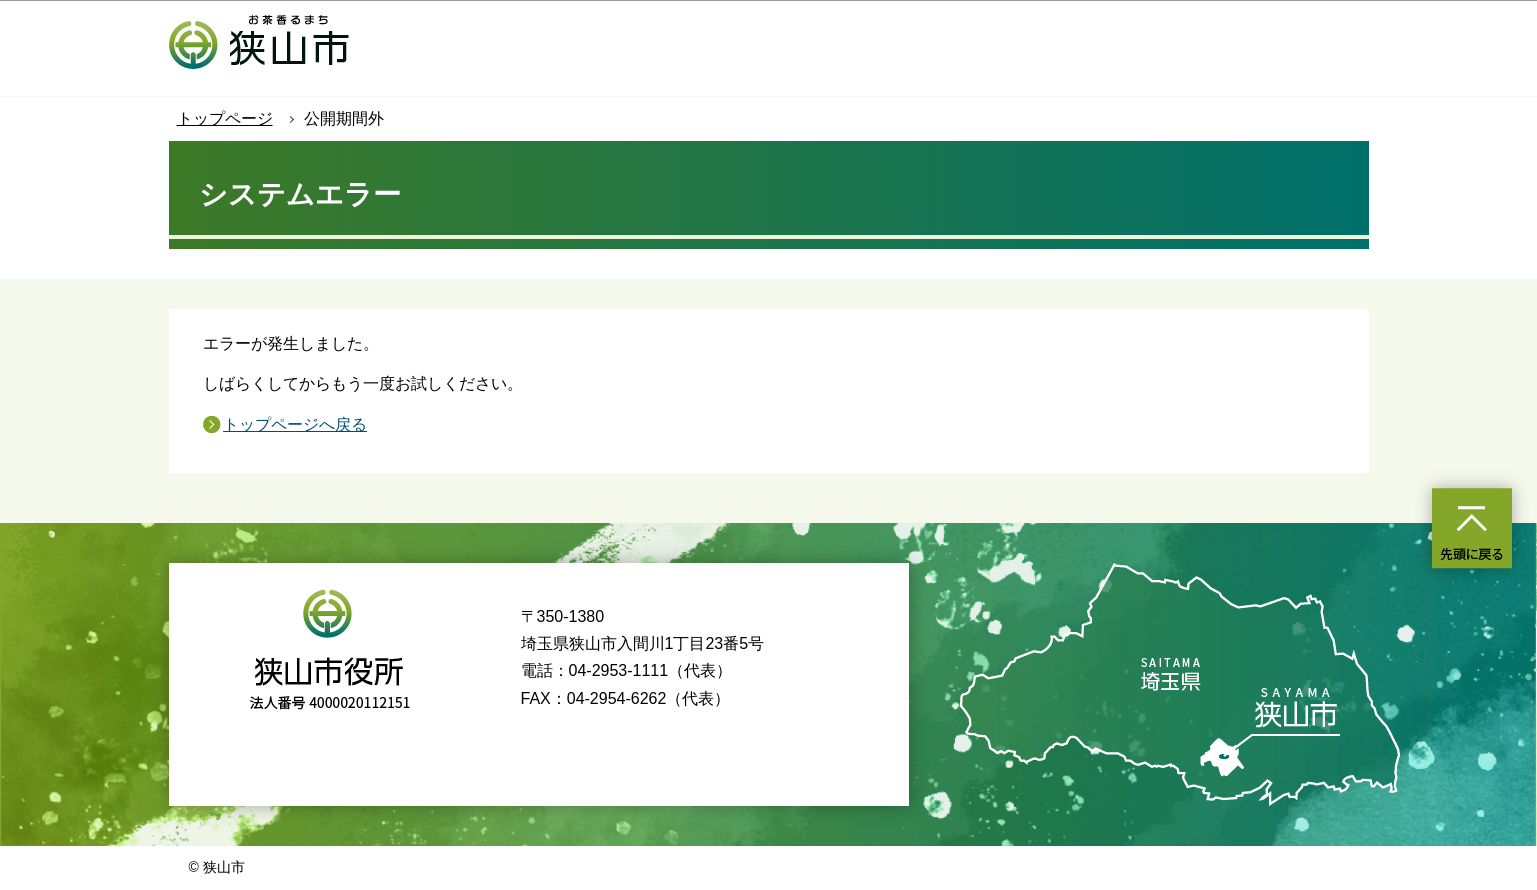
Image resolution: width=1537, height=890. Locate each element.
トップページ (225, 118)
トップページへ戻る (295, 424)
